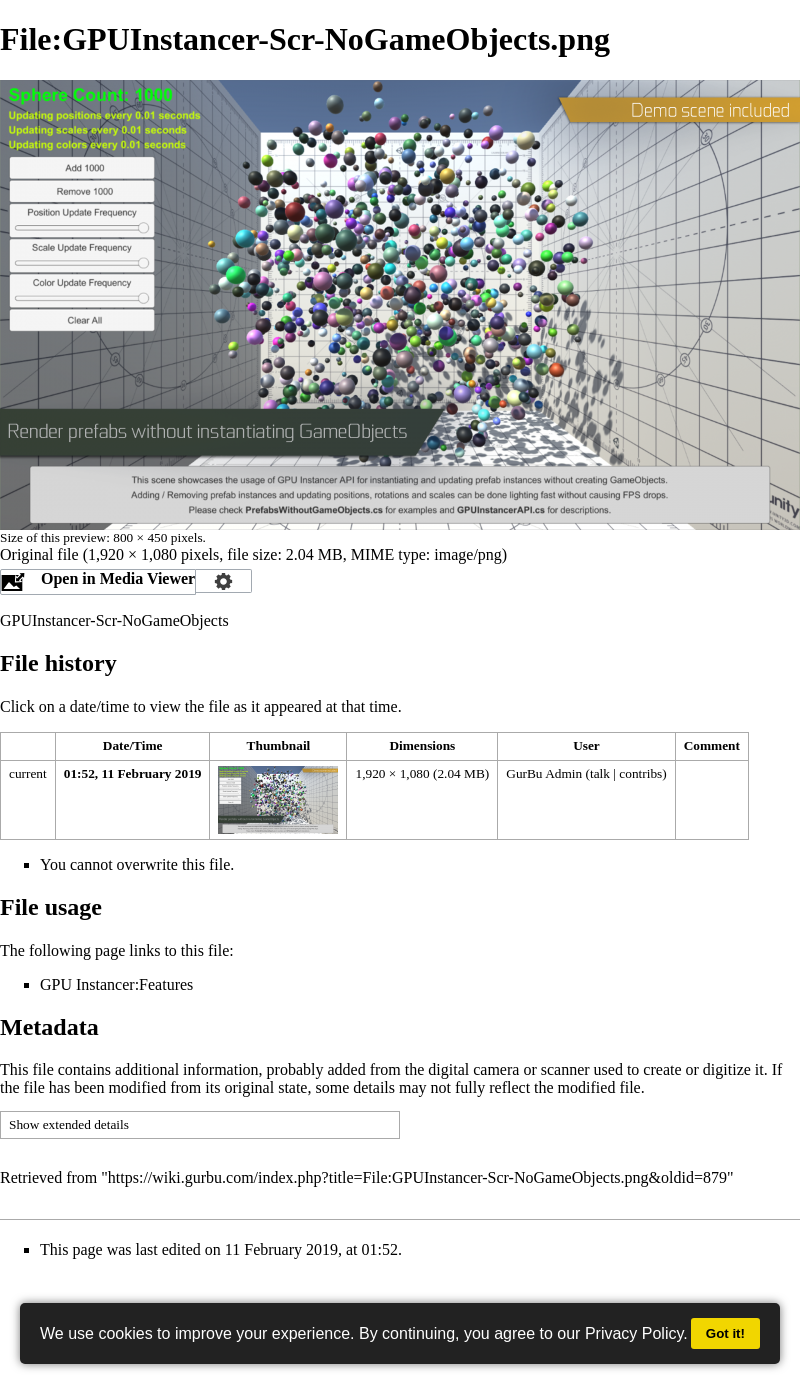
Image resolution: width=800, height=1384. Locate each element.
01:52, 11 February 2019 (133, 773)
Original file (39, 554)
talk (600, 773)
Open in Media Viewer (118, 578)
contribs (640, 773)
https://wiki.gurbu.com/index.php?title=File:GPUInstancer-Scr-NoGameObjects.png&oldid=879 (417, 1177)
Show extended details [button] (69, 1124)
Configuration (224, 581)
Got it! (725, 1333)
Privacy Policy (634, 1333)
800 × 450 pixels (157, 537)
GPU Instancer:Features (116, 984)
